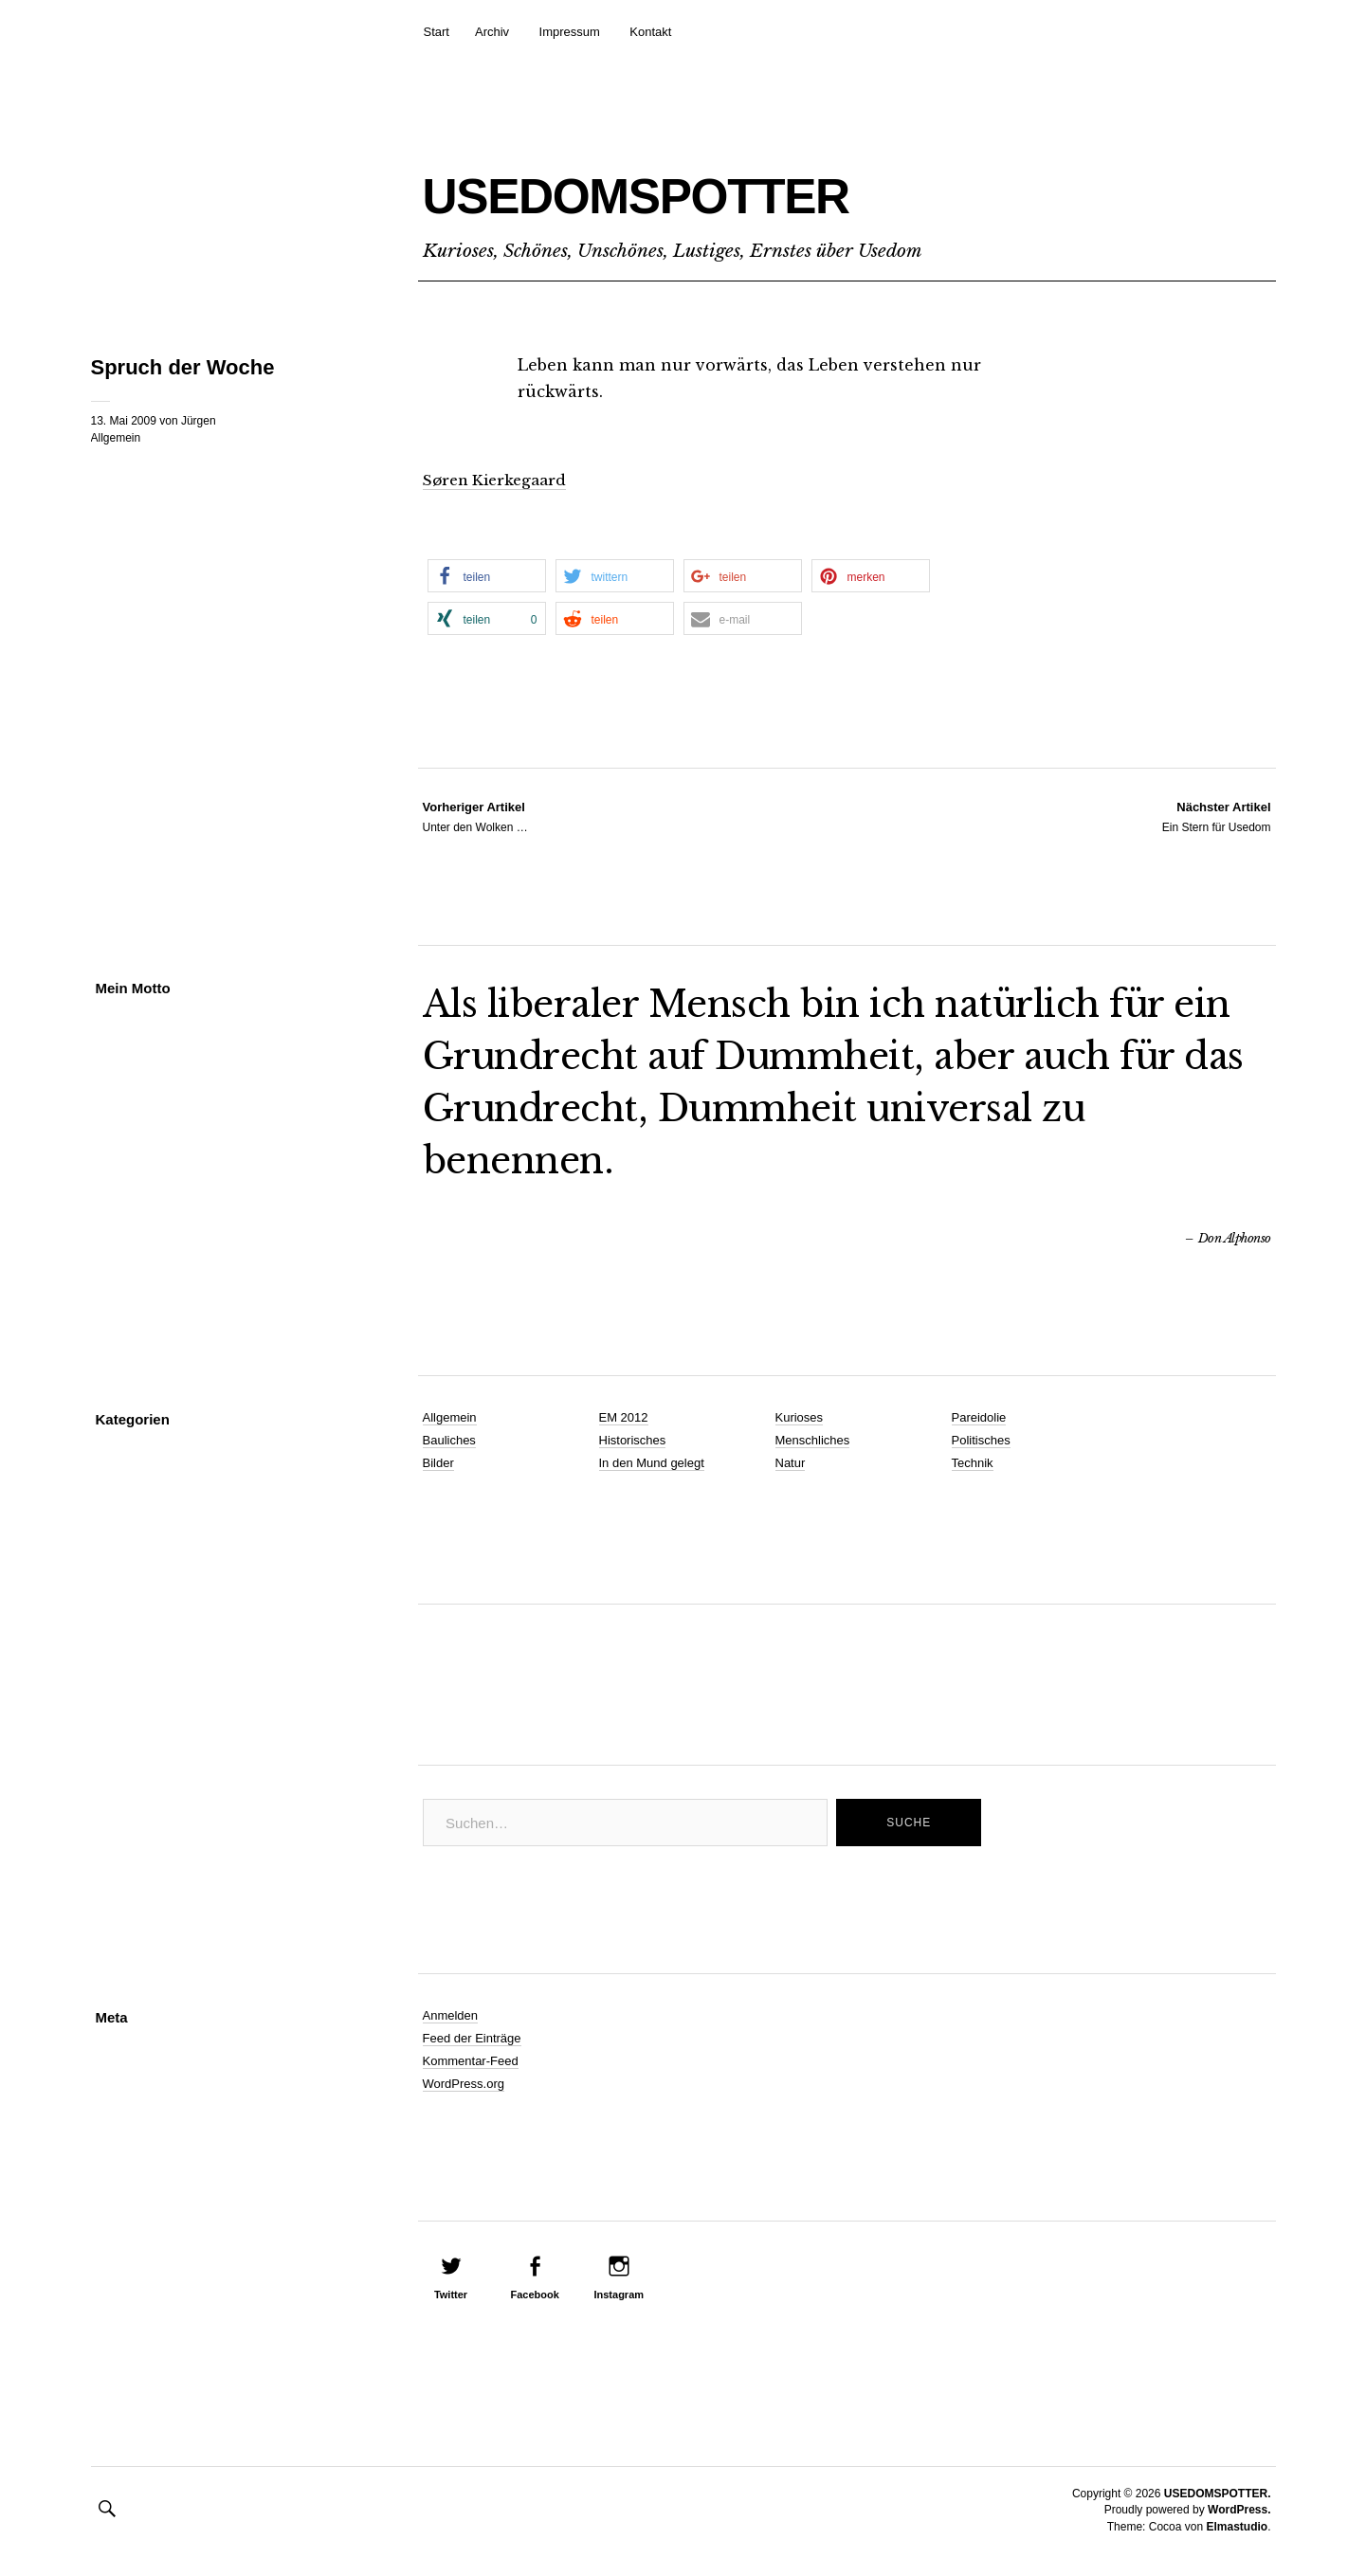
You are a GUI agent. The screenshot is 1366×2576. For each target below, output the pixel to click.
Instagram (618, 2294)
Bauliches (449, 1440)
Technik (972, 1463)
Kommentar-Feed (471, 2061)
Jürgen (198, 420)
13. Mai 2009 (123, 420)
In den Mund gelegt (651, 1463)
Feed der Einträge (472, 2038)
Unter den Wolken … (475, 816)
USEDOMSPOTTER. (1217, 2493)
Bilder (438, 1463)
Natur (790, 1463)
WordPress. (1239, 2509)
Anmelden (451, 2015)
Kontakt (650, 32)
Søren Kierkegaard (499, 479)
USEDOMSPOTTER (764, 186)
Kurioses (799, 1417)
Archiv (492, 32)
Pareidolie (979, 1417)
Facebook (534, 2294)
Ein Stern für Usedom (1216, 816)
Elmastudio (1236, 2526)
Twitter (450, 2294)
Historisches (632, 1440)
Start (436, 32)
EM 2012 (623, 1417)
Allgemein (116, 437)
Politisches (981, 1440)
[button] (487, 575)
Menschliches (812, 1440)
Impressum (569, 32)
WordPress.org (463, 2084)
